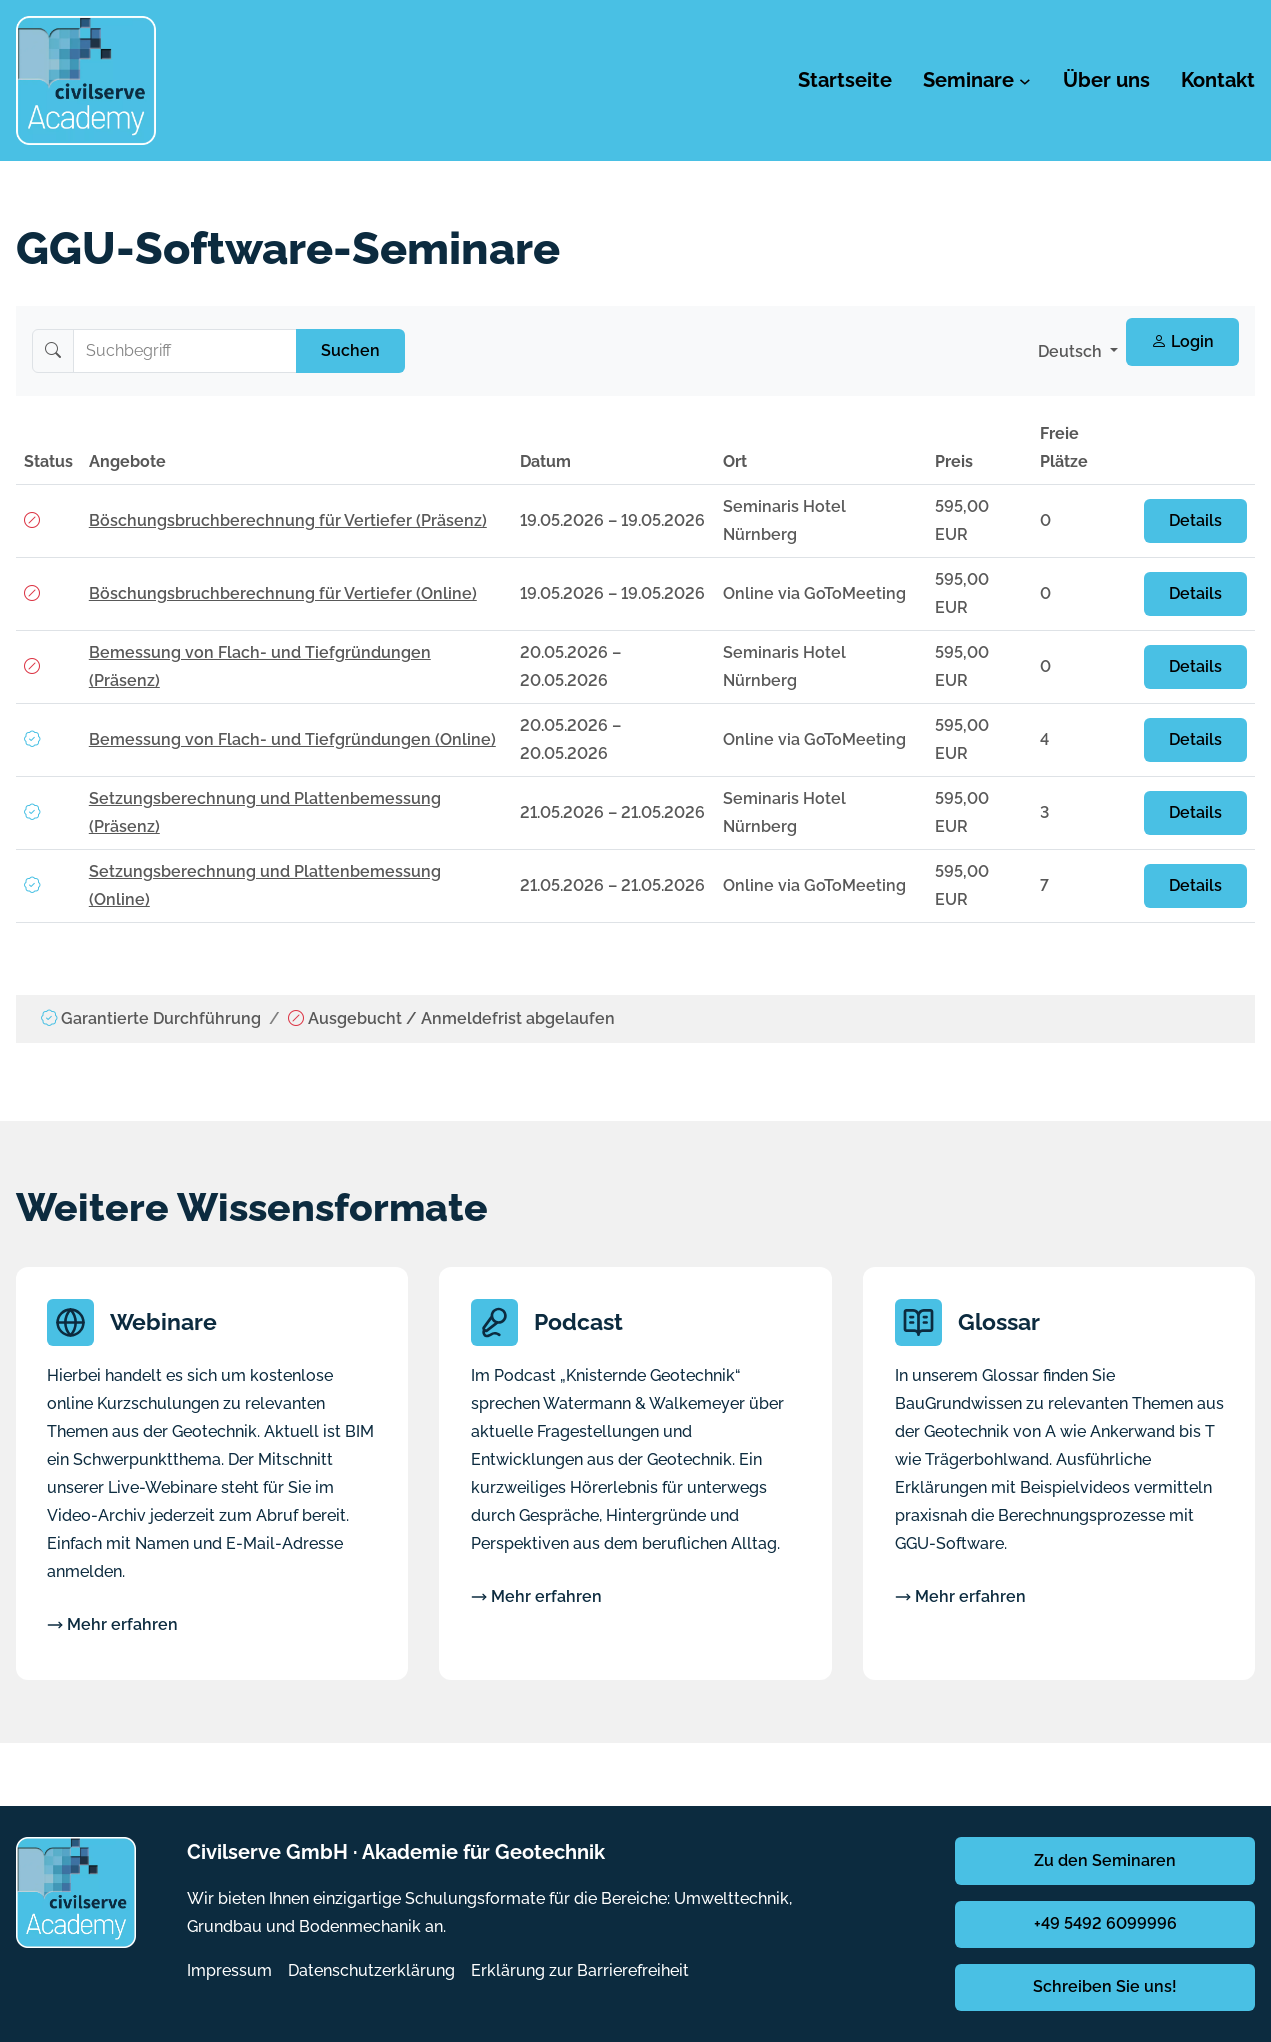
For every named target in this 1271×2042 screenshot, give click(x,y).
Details (1195, 520)
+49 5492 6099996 (1105, 1923)
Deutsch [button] (1072, 351)
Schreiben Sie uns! (1105, 1986)
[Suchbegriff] (185, 351)
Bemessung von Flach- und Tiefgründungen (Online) (292, 739)
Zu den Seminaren (1105, 1860)
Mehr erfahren (112, 1624)
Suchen (350, 350)
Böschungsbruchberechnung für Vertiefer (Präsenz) (288, 520)
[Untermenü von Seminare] (1025, 81)
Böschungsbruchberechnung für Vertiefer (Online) (283, 593)
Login (1182, 341)
